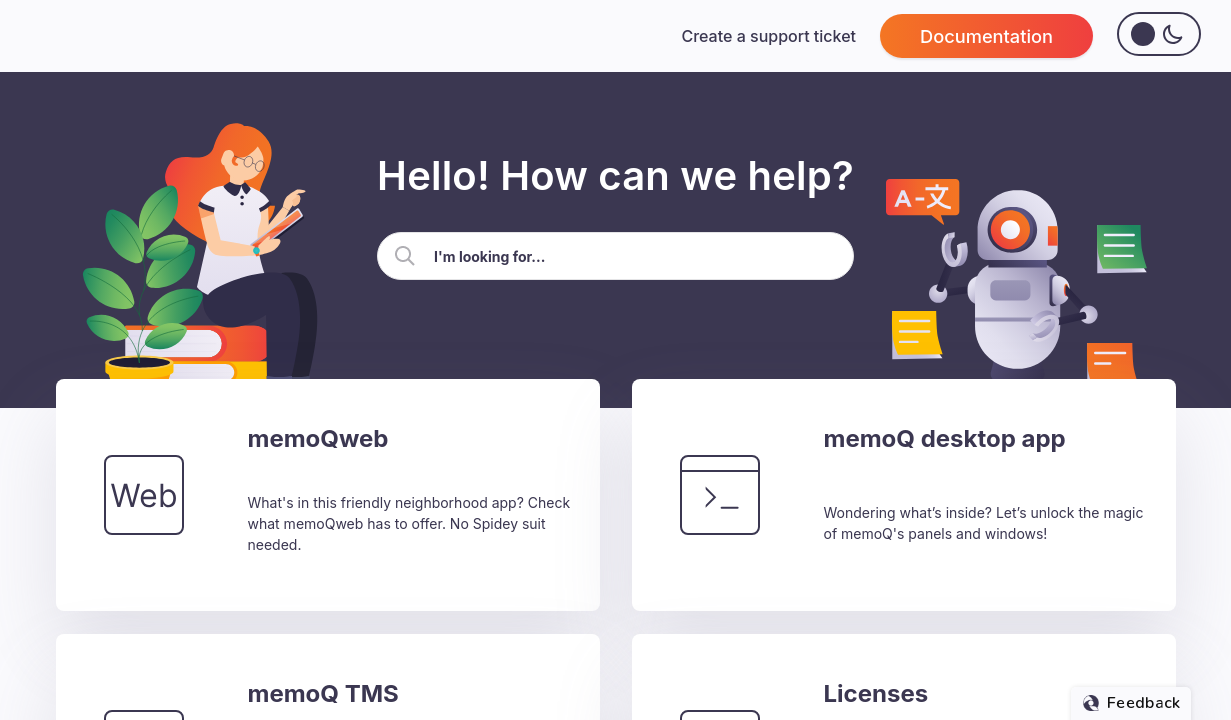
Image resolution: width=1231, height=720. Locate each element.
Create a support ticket (768, 36)
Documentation (986, 36)
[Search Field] (615, 256)
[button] (405, 256)
